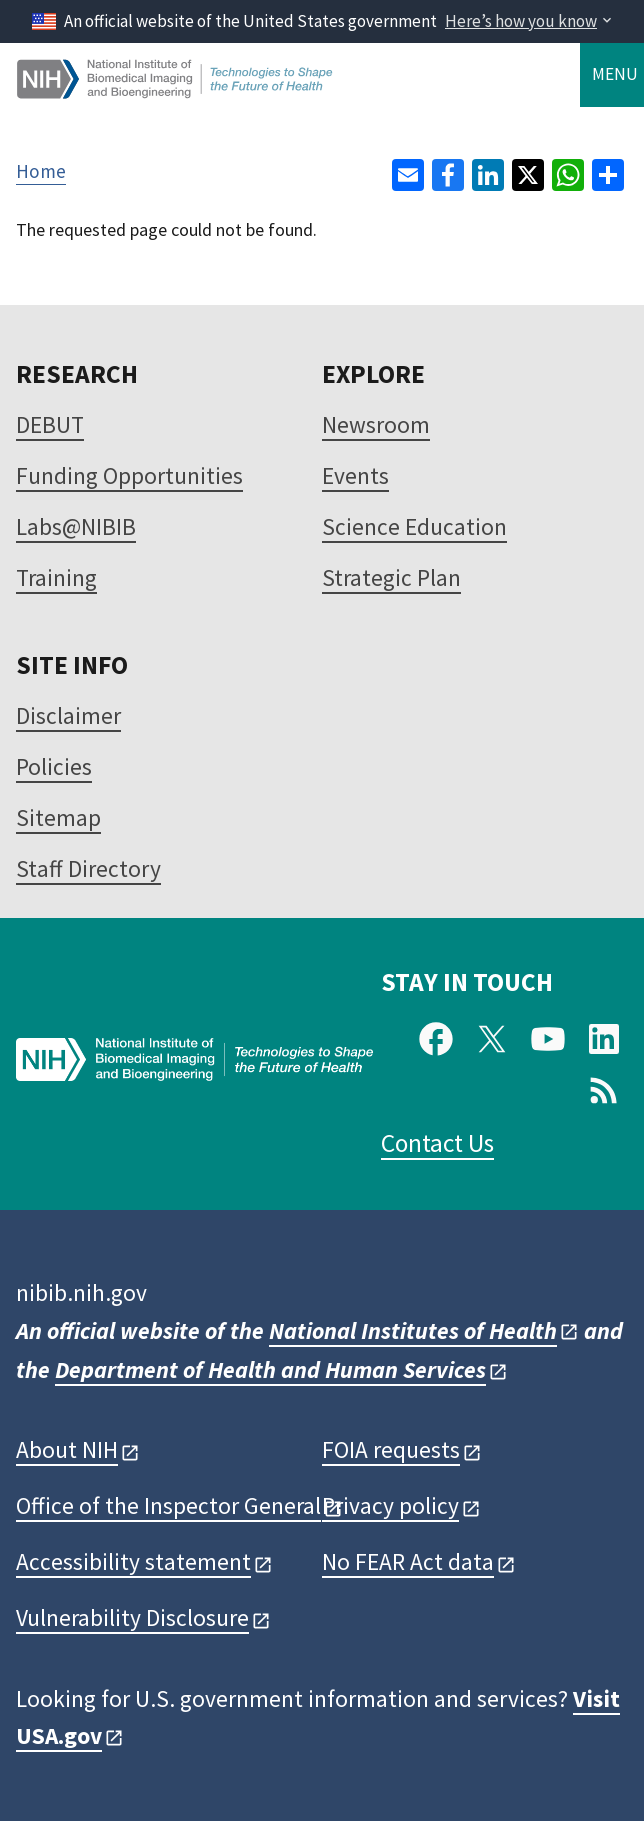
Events (355, 475)
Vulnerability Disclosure (132, 1617)
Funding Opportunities (129, 475)
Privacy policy (390, 1505)
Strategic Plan (391, 577)
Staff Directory (88, 868)
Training (56, 577)
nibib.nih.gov (81, 1292)
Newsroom (376, 424)
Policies (54, 766)
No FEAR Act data (408, 1561)
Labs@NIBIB (76, 526)
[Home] (176, 90)
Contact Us (437, 1143)
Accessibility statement (133, 1561)
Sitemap (58, 817)
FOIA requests (391, 1449)
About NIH (67, 1449)
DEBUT (50, 424)
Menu (615, 74)
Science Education (414, 526)
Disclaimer (68, 715)
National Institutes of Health (413, 1330)
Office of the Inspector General (168, 1505)
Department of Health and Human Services (270, 1369)
